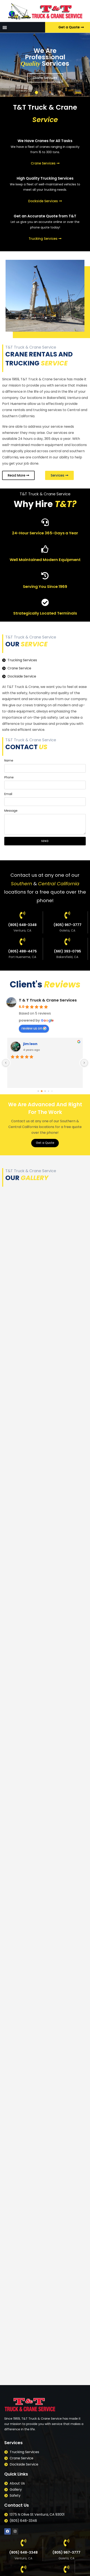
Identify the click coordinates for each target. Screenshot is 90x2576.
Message (11, 810)
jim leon (30, 1043)
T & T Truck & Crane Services (48, 1000)
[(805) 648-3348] (22, 915)
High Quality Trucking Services (45, 178)
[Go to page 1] (41, 1091)
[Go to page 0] (38, 1091)
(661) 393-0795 (67, 951)
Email (8, 794)
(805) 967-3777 (67, 924)
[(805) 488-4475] (22, 941)
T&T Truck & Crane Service (30, 347)
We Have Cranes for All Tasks (45, 140)
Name (8, 760)
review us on (33, 1028)
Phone (9, 777)
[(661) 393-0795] (67, 941)
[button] (4, 27)
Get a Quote (45, 1144)
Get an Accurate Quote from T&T (45, 216)
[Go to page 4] (51, 1091)
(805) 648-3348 (22, 924)
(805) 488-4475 (22, 951)
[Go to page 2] (45, 1091)
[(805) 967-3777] (67, 915)
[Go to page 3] (48, 1091)
